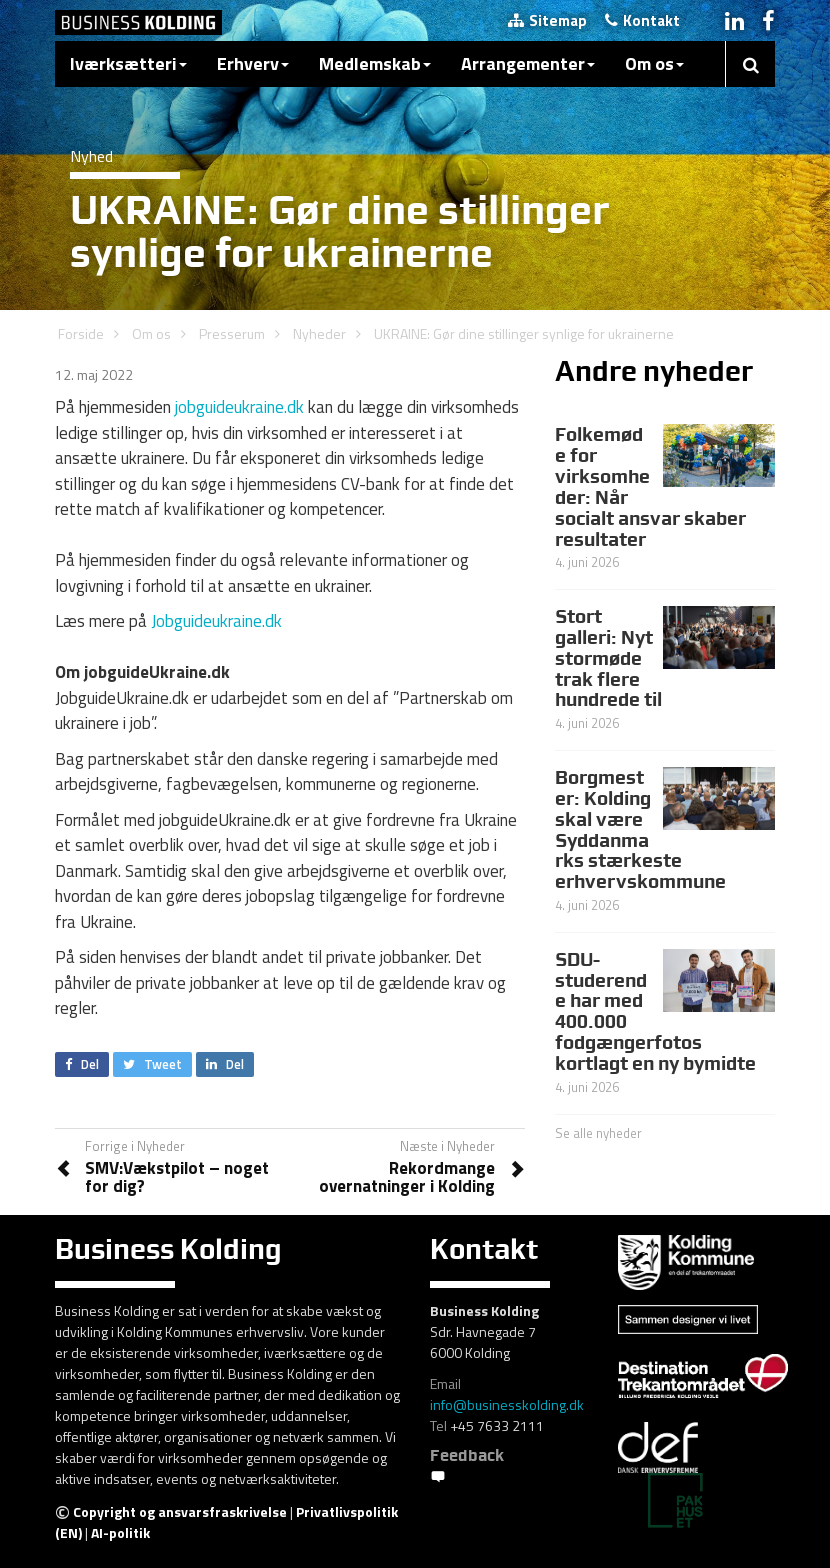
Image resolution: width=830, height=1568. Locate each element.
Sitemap (547, 20)
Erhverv (253, 63)
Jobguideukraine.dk (216, 621)
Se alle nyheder (598, 1133)
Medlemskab (375, 63)
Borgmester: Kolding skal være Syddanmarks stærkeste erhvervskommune (640, 829)
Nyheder (319, 333)
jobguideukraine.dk (239, 407)
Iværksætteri (128, 63)
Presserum (232, 333)
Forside (81, 333)
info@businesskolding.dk (507, 1404)
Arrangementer (528, 63)
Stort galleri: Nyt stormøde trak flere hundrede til (608, 658)
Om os (654, 63)
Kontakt (642, 20)
